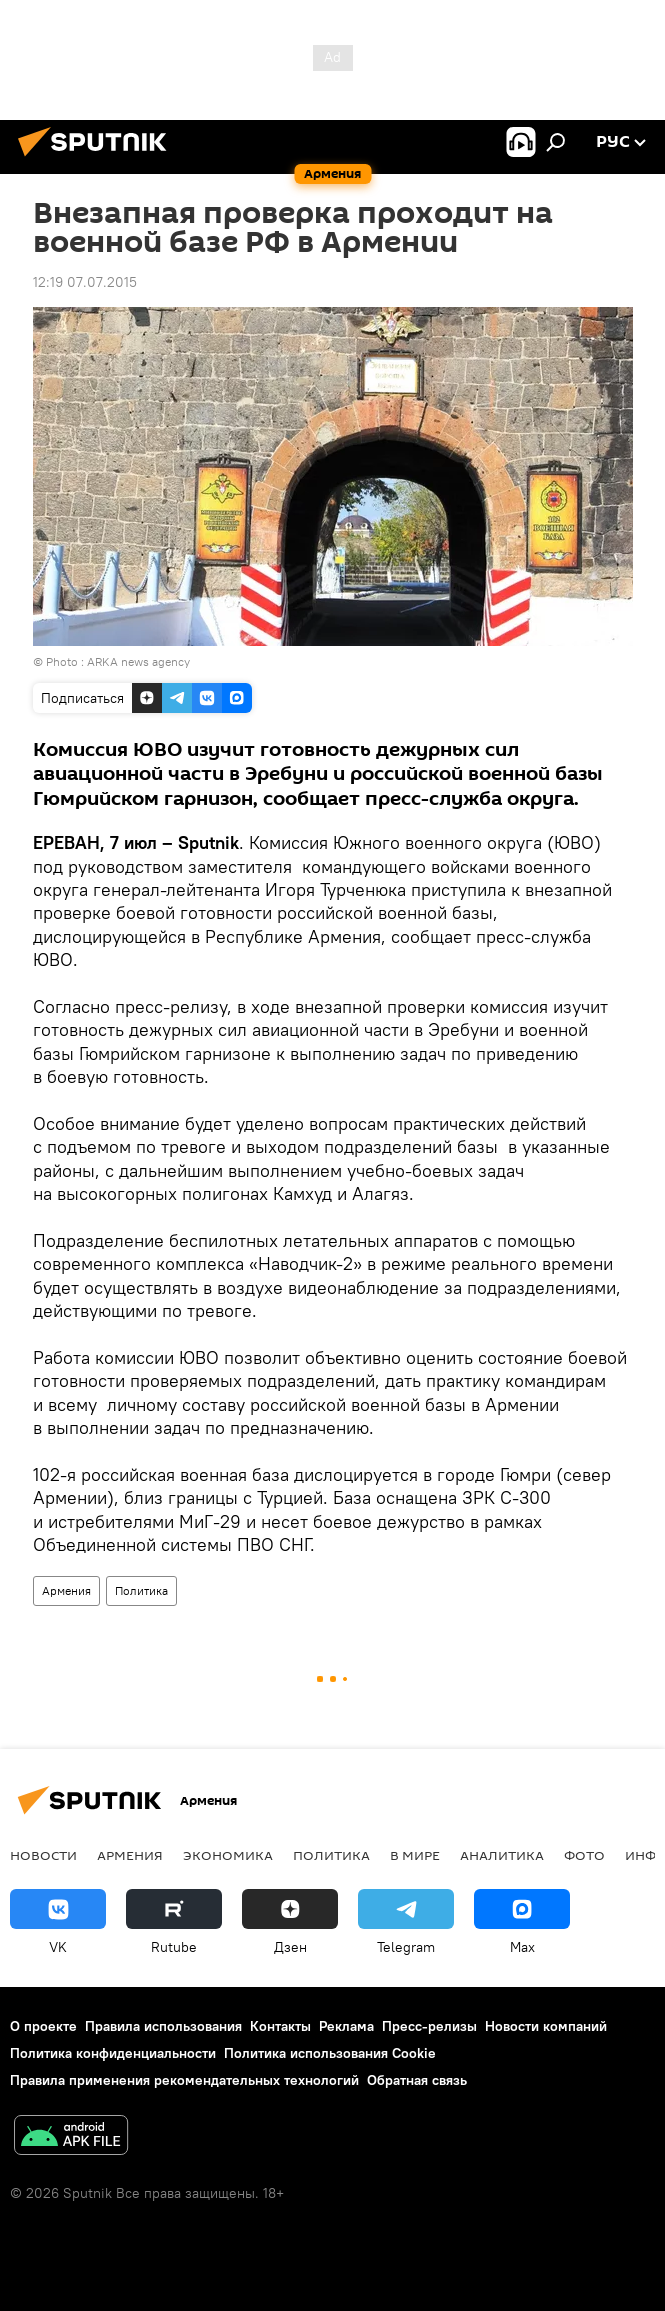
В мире (415, 1855)
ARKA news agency (138, 661)
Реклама (346, 2026)
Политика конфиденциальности (113, 2053)
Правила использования (163, 2026)
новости (43, 1855)
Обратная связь (417, 2080)
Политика (141, 1590)
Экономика (228, 1855)
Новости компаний (546, 2026)
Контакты (280, 2026)
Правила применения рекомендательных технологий (184, 2080)
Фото (584, 1855)
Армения (66, 1590)
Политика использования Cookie (330, 2053)
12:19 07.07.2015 (85, 282)
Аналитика (502, 1855)
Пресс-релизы (429, 2026)
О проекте (43, 2026)
